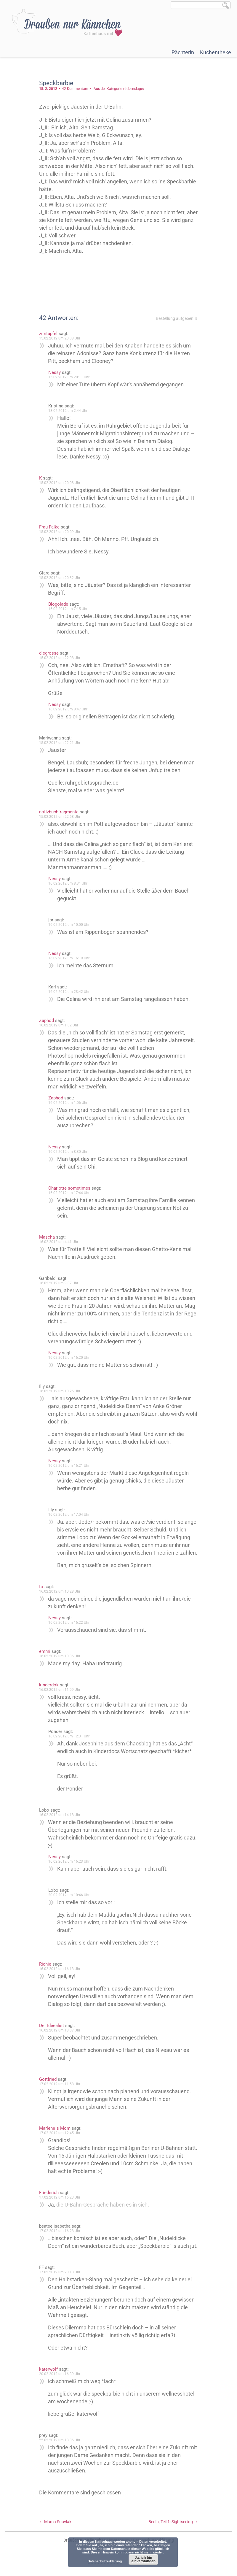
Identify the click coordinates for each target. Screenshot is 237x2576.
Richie (46, 1972)
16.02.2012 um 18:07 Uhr (60, 2038)
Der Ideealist (52, 2033)
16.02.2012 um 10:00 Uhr (69, 925)
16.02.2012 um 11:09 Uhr (60, 1697)
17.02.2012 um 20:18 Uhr (60, 2287)
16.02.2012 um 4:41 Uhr (59, 1242)
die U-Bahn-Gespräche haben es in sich (102, 2212)
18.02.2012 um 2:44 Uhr (68, 411)
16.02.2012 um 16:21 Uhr (69, 1466)
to (42, 1594)
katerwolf (49, 2384)
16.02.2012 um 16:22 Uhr (69, 1630)
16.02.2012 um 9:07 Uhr (59, 1283)
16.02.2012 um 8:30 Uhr (68, 1152)
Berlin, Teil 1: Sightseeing (172, 2537)
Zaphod (47, 1020)
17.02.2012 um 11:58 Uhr (60, 2092)
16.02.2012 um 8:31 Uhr (68, 883)
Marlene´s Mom (55, 2136)
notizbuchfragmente (59, 812)
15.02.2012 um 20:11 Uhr (69, 377)
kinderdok (49, 1692)
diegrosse (49, 653)
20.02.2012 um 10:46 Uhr (69, 1903)
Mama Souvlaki (56, 2537)
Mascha (47, 1237)
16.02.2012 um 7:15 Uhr (68, 609)
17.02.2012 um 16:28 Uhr (60, 2239)
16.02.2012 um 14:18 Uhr (60, 1822)
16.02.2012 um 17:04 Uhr (69, 1514)
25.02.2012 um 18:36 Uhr (60, 2455)
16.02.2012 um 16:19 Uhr (69, 958)
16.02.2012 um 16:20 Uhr (69, 1358)
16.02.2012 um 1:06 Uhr (68, 1103)
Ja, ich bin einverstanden (144, 2559)
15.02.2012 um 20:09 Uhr (60, 532)
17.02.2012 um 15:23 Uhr (60, 2205)
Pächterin (183, 52)
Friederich (49, 2200)
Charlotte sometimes (70, 1188)
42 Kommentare (76, 89)
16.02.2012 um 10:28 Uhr (60, 1599)
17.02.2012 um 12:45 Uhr (60, 2141)
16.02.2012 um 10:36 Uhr (60, 1664)
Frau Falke (50, 527)
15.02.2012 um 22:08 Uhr (60, 658)
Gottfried (48, 2087)
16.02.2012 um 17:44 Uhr (69, 1193)
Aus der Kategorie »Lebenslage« (119, 89)
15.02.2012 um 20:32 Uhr (60, 578)
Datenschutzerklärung (105, 2561)
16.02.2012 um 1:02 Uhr (59, 1025)
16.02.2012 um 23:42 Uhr (69, 992)
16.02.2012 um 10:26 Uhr (60, 1391)
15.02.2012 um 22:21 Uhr (60, 743)
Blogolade (59, 604)
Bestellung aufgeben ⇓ (176, 318)
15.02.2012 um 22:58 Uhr (60, 817)
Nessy (55, 372)
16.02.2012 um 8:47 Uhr (68, 709)
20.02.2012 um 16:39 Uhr (60, 2389)
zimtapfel (49, 333)
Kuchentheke (215, 52)
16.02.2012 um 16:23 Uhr (69, 1869)
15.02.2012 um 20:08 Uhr (60, 338)
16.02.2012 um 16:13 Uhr (60, 1977)
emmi (45, 1659)
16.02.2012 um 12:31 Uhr (69, 1744)
